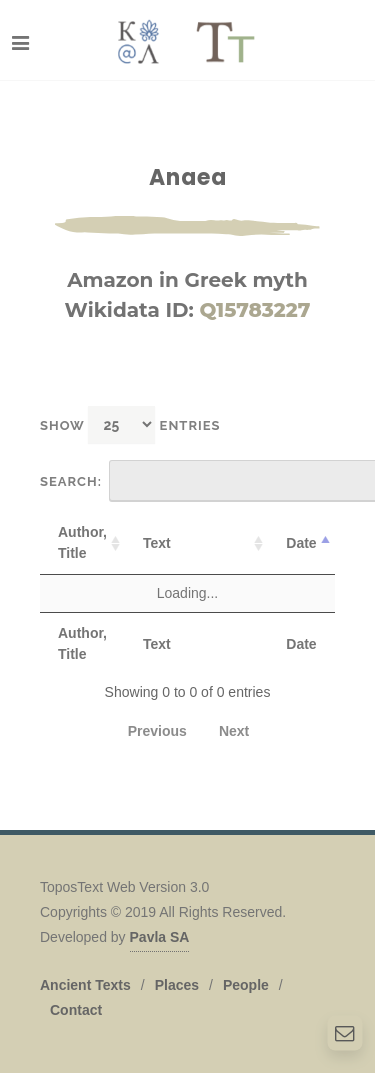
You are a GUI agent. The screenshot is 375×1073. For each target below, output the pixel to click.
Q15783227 (254, 310)
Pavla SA (160, 937)
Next (234, 731)
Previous (157, 731)
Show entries (130, 424)
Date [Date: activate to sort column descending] (301, 543)
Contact (76, 1010)
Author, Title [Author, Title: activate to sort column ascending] (82, 542)
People (246, 985)
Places (177, 985)
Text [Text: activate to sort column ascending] (157, 543)
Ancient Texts (85, 985)
